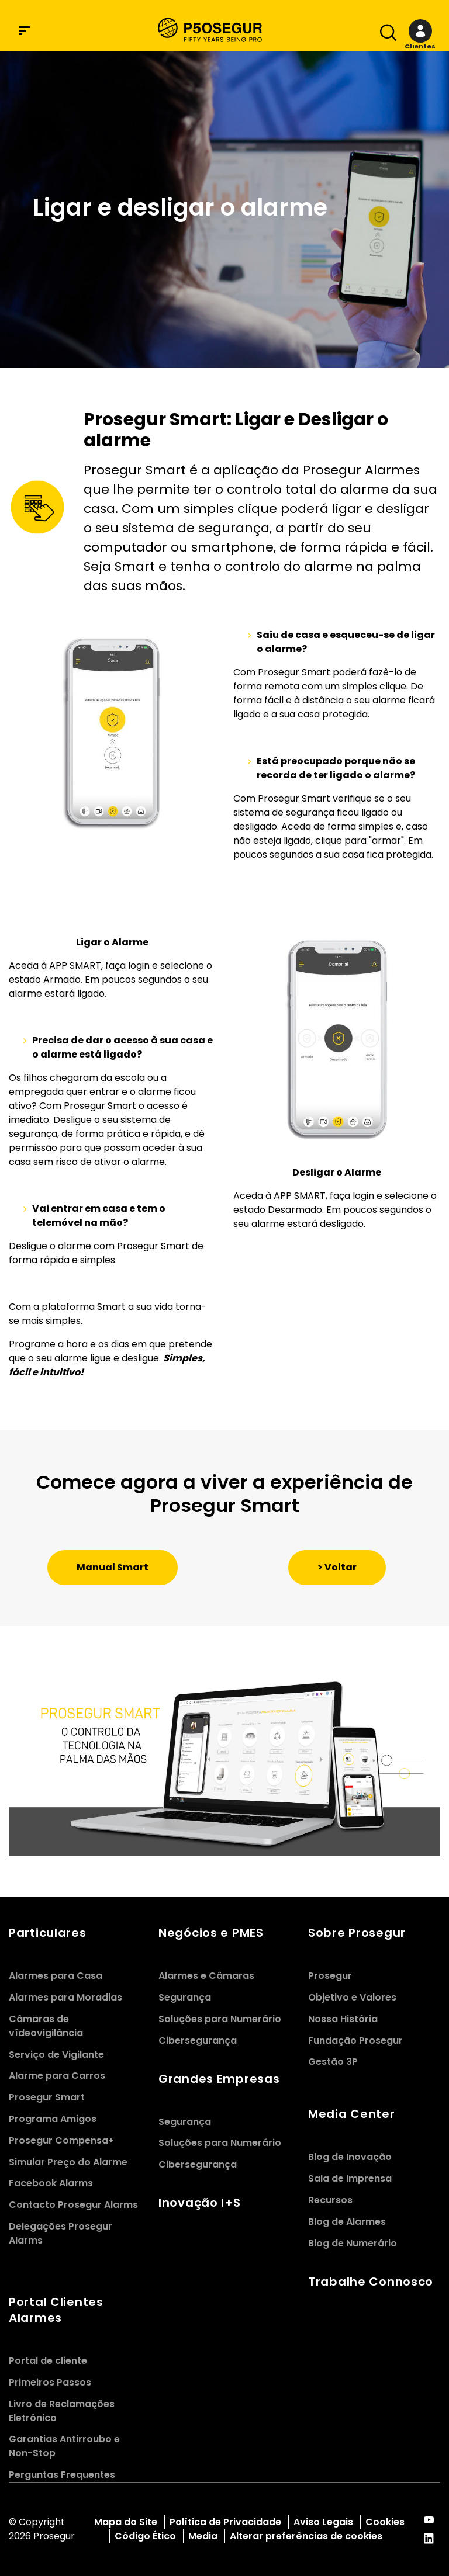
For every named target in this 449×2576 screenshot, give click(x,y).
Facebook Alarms (51, 2183)
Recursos (330, 2200)
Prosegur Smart (47, 2097)
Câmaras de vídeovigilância (46, 2026)
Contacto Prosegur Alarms (73, 2204)
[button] (420, 35)
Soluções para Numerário (219, 2019)
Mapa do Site (125, 2522)
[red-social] (429, 2521)
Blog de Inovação (350, 2157)
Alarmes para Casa (55, 1975)
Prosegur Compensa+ (61, 2140)
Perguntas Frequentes (62, 2474)
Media (202, 2536)
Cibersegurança (197, 2040)
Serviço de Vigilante (56, 2054)
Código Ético (145, 2536)
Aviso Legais (323, 2522)
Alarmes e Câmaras (206, 1975)
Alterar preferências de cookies (307, 2536)
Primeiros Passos (50, 2382)
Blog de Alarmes (347, 2221)
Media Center (351, 2114)
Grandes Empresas (218, 2079)
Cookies (385, 2522)
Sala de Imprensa (350, 2178)
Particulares (48, 1933)
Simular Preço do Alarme (68, 2162)
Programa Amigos (52, 2119)
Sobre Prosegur (357, 1933)
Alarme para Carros (57, 2075)
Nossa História (343, 2019)
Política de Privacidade (225, 2522)
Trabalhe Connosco (370, 2281)
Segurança (184, 1997)
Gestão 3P (333, 2061)
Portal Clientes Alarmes (56, 2310)
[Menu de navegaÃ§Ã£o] (24, 31)
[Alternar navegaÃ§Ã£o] (384, 35)
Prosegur (330, 1975)
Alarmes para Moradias (65, 1997)
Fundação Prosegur (355, 2040)
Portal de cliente (48, 2360)
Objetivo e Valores (352, 1997)
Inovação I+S (199, 2202)
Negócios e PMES (211, 1933)
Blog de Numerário (352, 2243)
